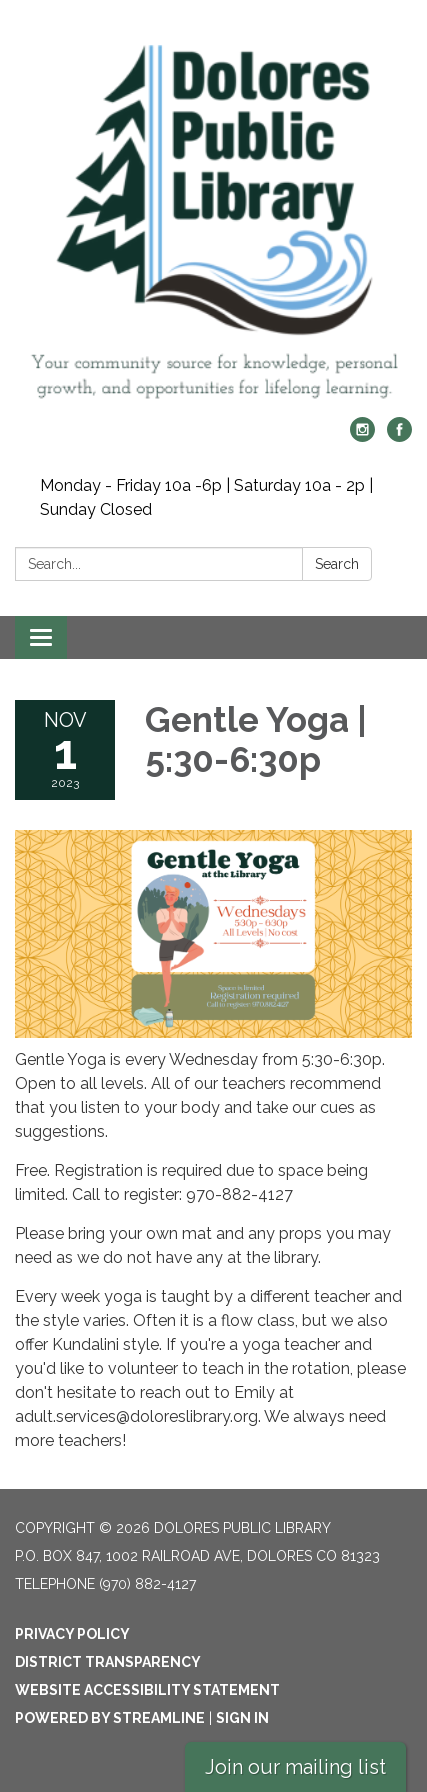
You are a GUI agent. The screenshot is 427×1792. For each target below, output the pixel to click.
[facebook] (399, 436)
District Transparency (108, 1662)
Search (337, 564)
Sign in (242, 1718)
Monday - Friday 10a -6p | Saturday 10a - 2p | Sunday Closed (206, 497)
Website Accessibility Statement (147, 1690)
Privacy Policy (72, 1634)
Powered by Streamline (110, 1718)
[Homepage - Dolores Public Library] (213, 218)
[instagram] (362, 436)
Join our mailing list (295, 1767)
